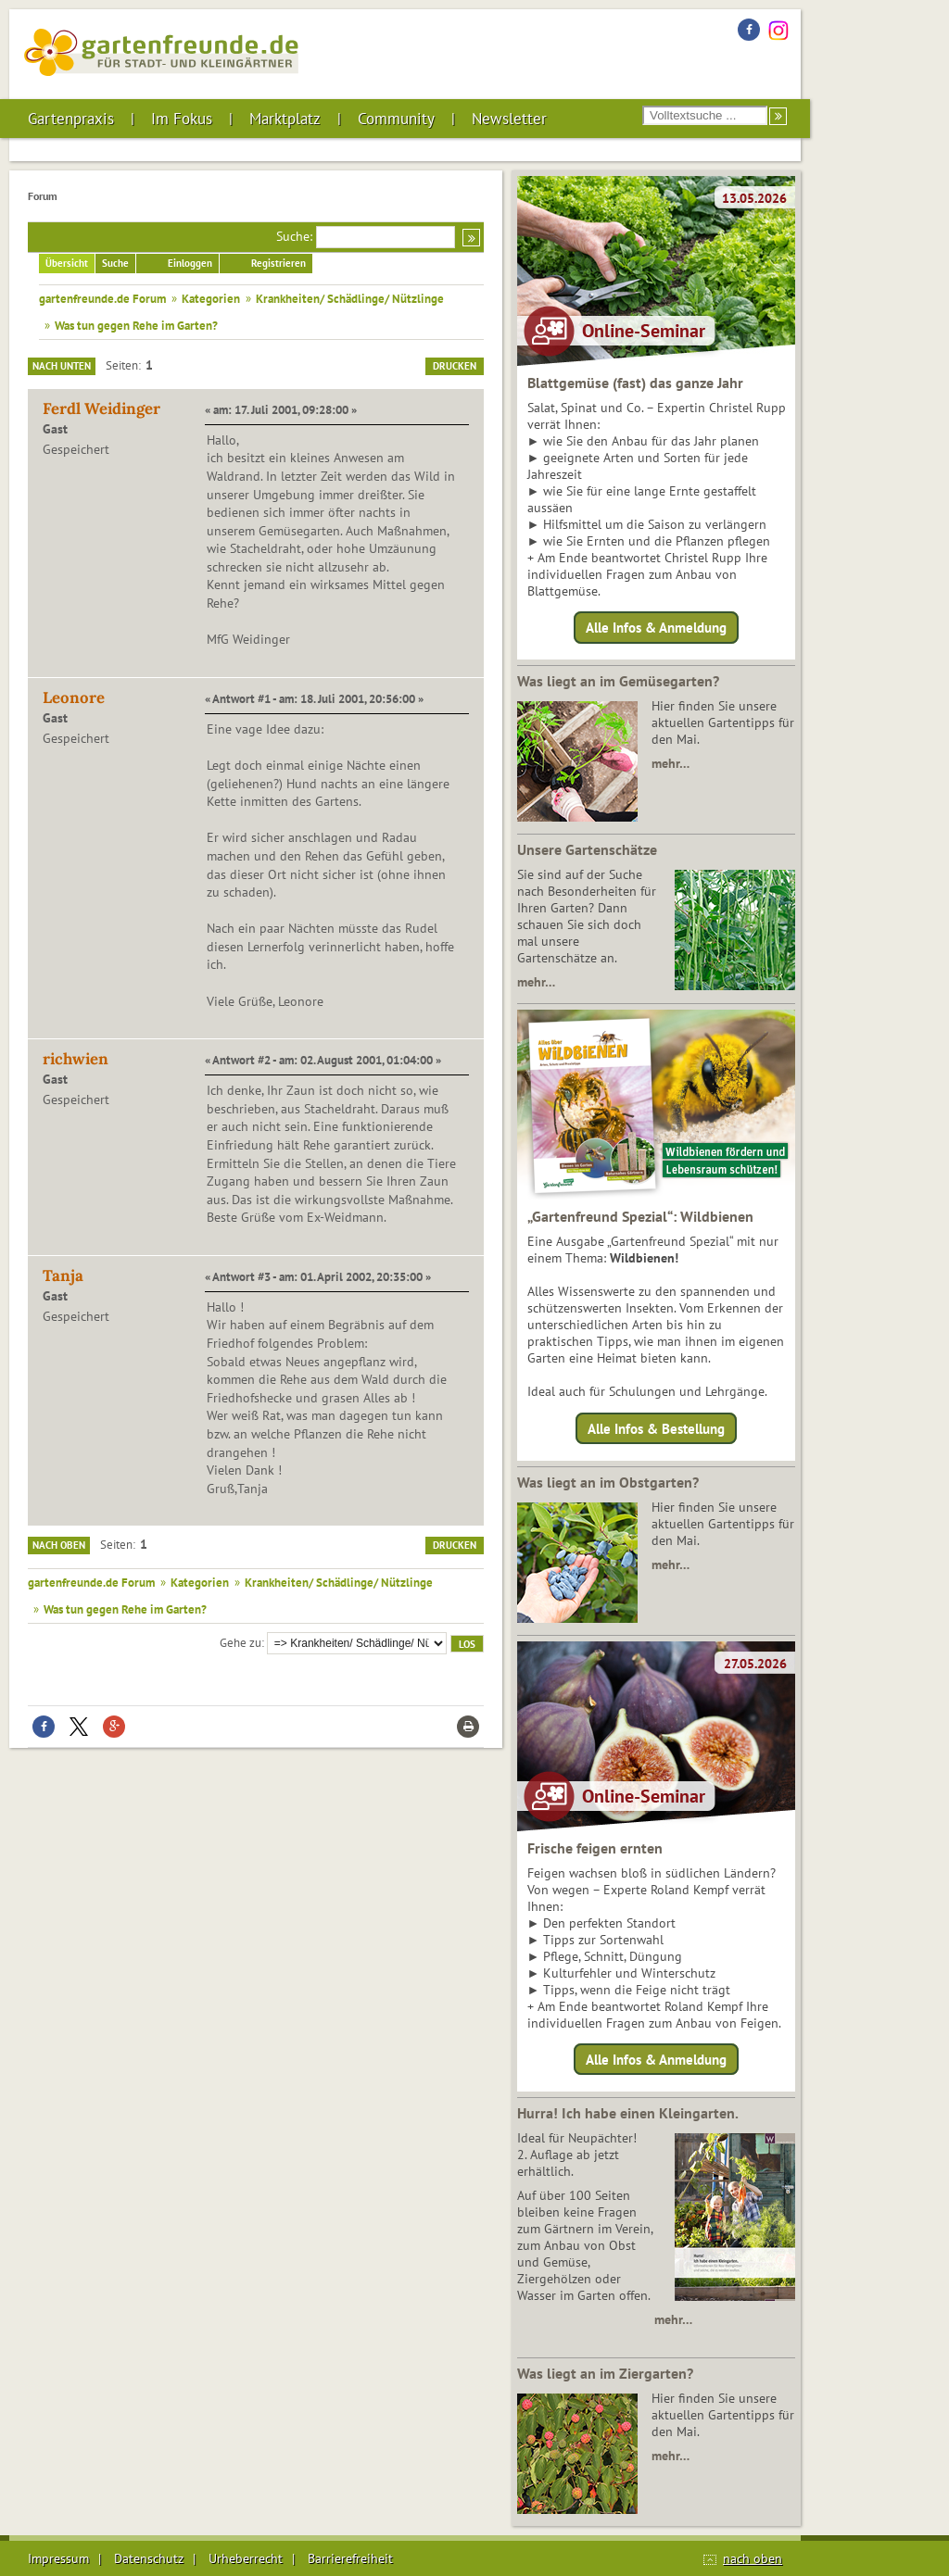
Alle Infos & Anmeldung (656, 627)
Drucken (454, 365)
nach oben (752, 2558)
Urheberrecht (246, 2558)
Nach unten (61, 365)
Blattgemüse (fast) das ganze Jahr (635, 382)
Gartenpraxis (71, 118)
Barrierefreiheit (350, 2558)
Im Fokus (181, 118)
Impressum (58, 2558)
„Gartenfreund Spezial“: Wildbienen (640, 1216)
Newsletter (509, 118)
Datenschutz (148, 2558)
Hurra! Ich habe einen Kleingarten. (628, 2113)
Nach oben (58, 1545)
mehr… (671, 763)
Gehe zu (240, 1642)
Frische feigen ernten (595, 1848)
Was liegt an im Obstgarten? (608, 1482)
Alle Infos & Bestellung (656, 1428)
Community (396, 118)
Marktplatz (285, 118)
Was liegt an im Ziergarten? (605, 2373)
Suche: (294, 236)
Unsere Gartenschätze (587, 849)
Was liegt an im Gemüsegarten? (618, 681)
